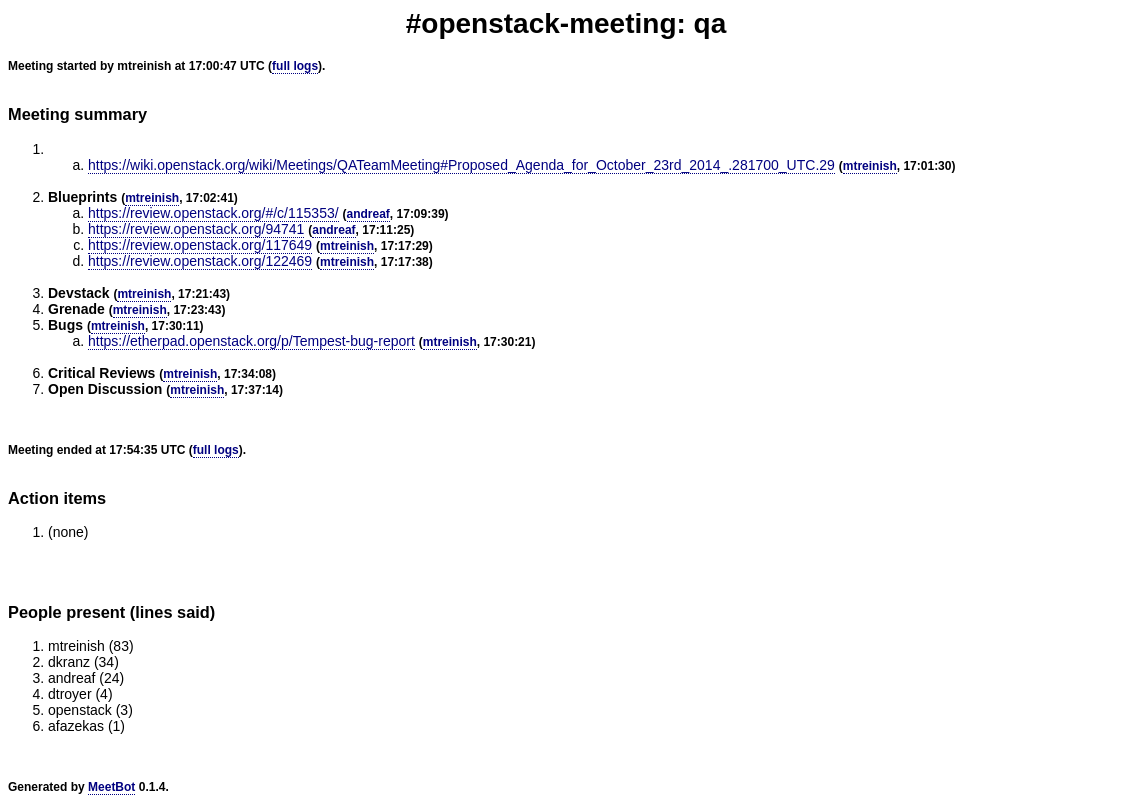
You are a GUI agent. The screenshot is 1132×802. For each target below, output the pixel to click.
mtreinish (870, 166)
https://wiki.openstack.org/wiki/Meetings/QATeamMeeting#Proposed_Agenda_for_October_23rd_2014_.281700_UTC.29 (461, 165)
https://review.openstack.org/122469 (200, 261)
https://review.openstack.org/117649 (200, 245)
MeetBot (111, 787)
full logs (295, 66)
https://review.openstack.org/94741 (196, 229)
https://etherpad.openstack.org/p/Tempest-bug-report (251, 341)
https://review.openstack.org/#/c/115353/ (213, 213)
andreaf (368, 214)
